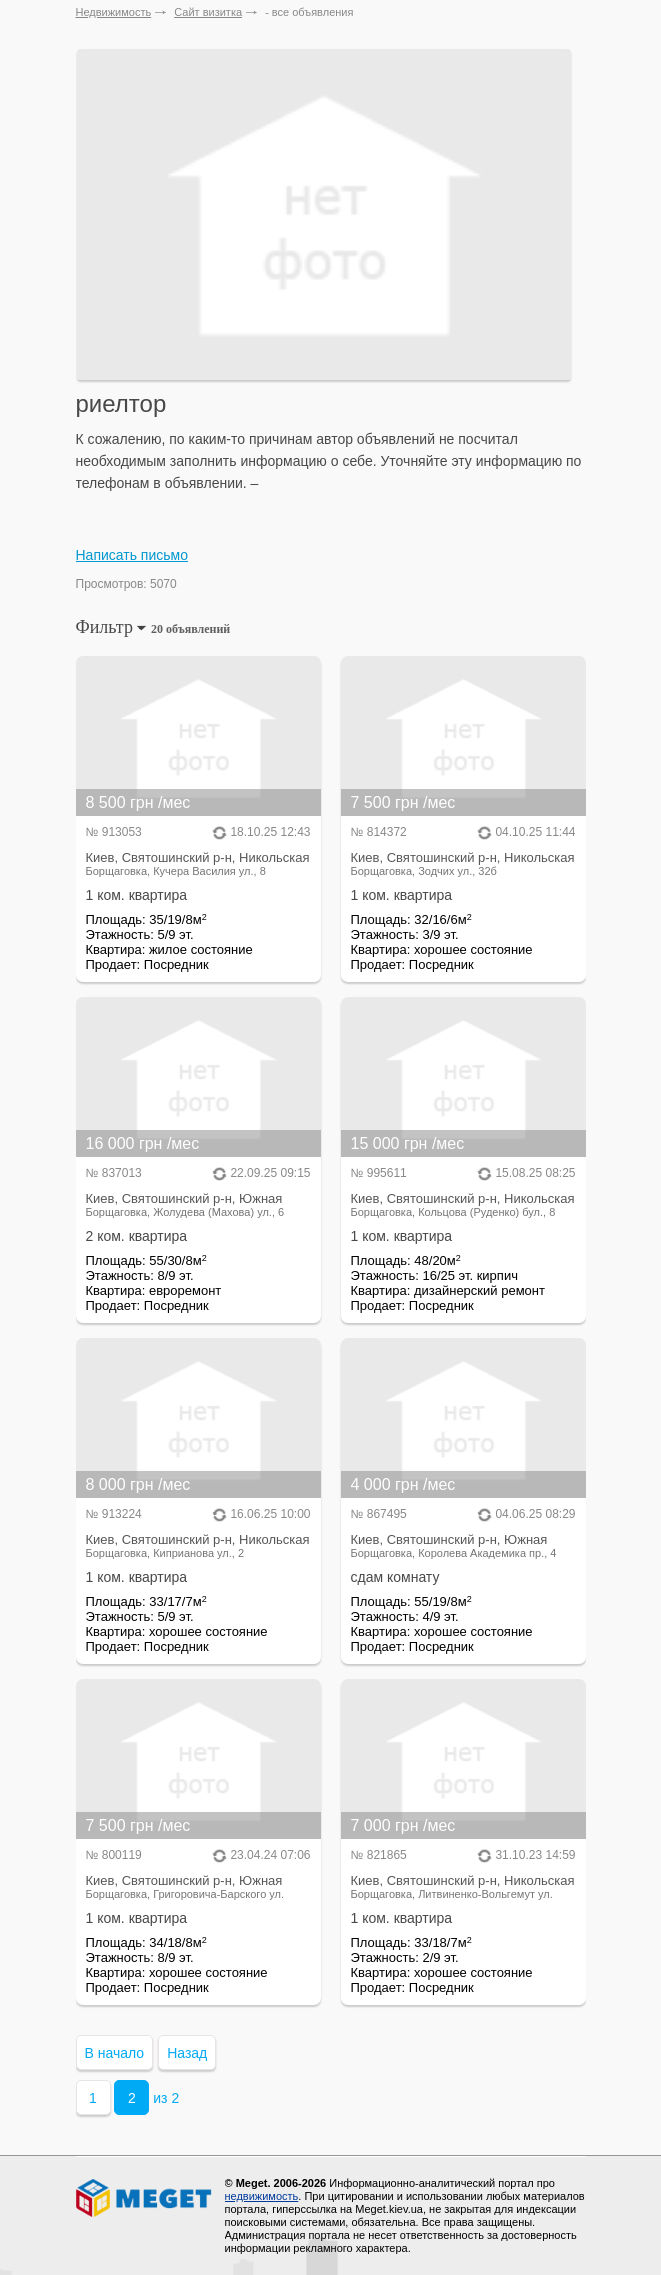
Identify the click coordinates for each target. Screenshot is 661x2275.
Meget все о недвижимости (145, 2198)
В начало (115, 2053)
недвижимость (262, 2196)
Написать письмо (132, 555)
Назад (187, 2053)
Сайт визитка (208, 12)
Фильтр (153, 627)
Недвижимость (114, 12)
